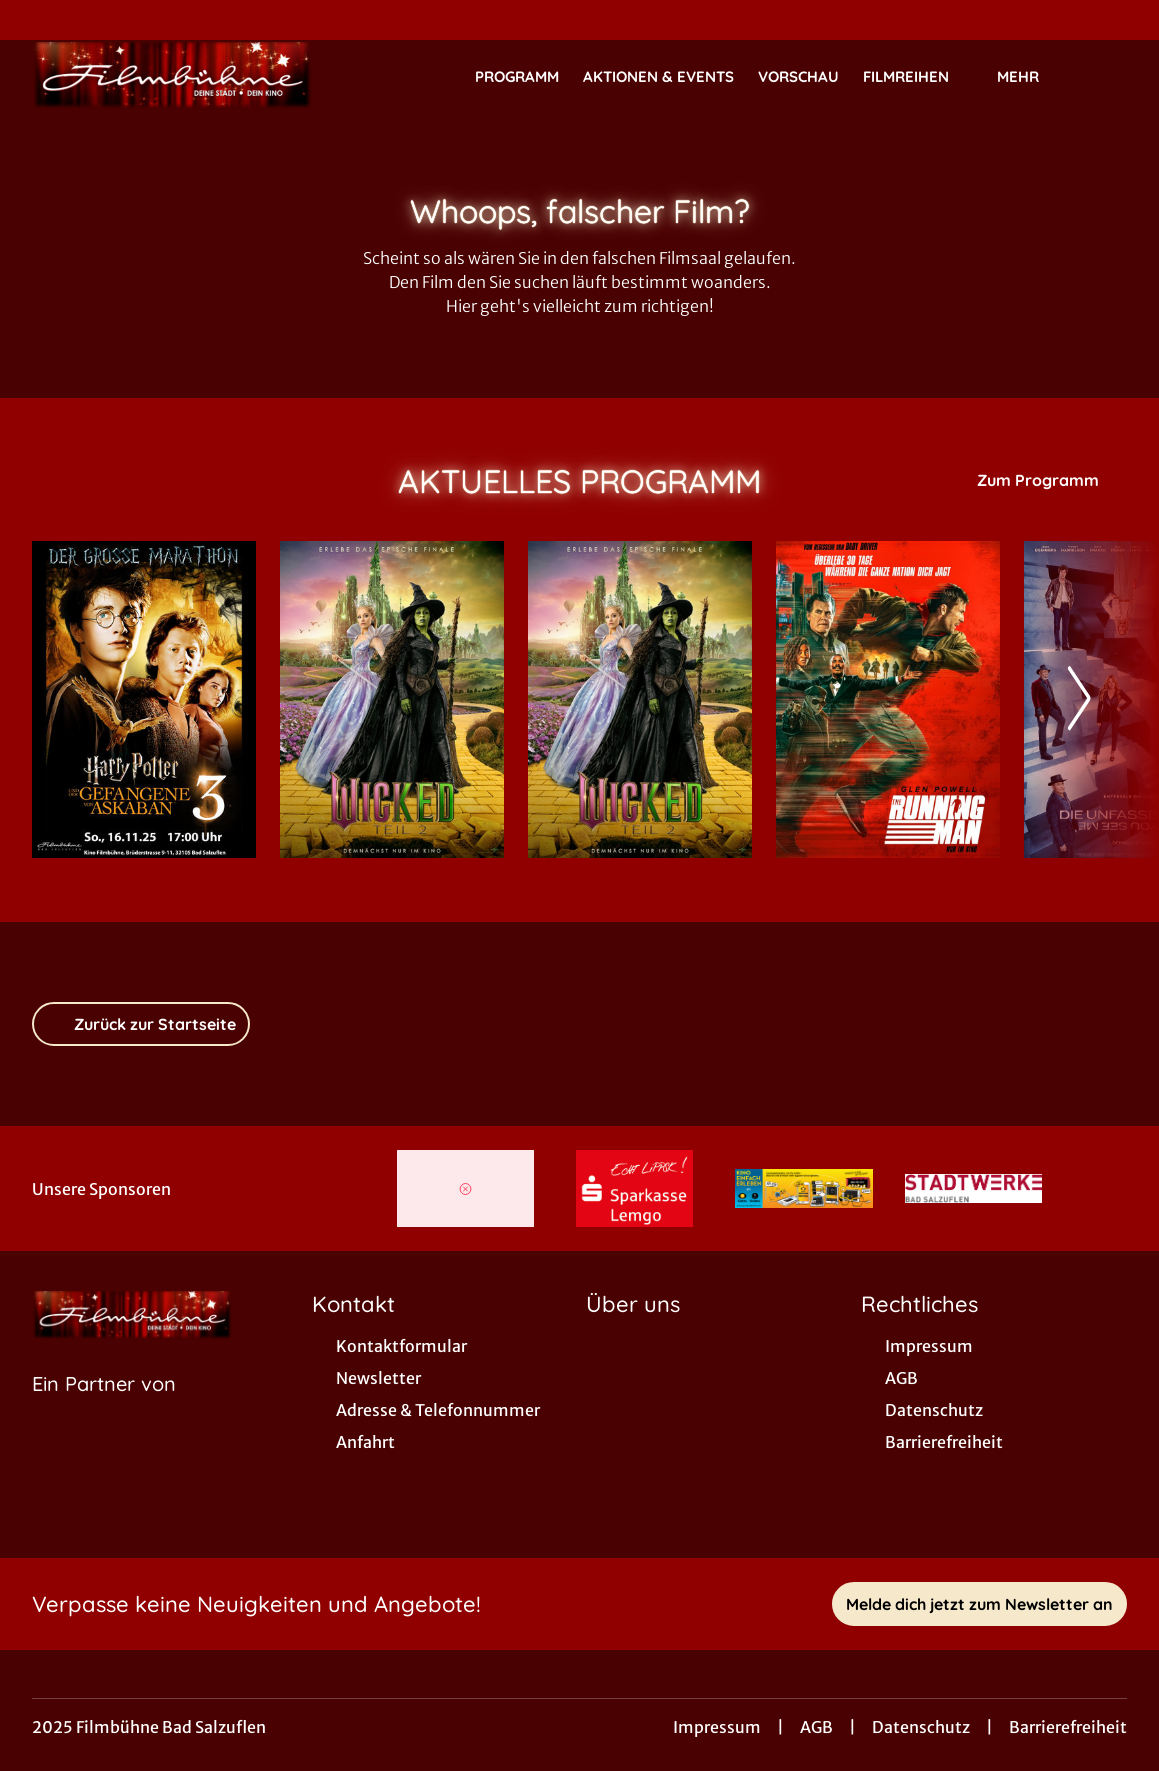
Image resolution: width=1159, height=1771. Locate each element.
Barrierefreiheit (1068, 1727)
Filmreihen (918, 77)
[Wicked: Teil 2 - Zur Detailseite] (392, 699)
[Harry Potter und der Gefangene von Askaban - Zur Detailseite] (144, 699)
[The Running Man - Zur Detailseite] (888, 699)
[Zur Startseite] (172, 76)
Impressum (717, 1727)
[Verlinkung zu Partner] (465, 1188)
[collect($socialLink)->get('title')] (36, 20)
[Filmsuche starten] (1107, 76)
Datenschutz (921, 1727)
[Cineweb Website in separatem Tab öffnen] (104, 1409)
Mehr (1030, 77)
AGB (816, 1727)
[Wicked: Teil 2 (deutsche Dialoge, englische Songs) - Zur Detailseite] (640, 699)
